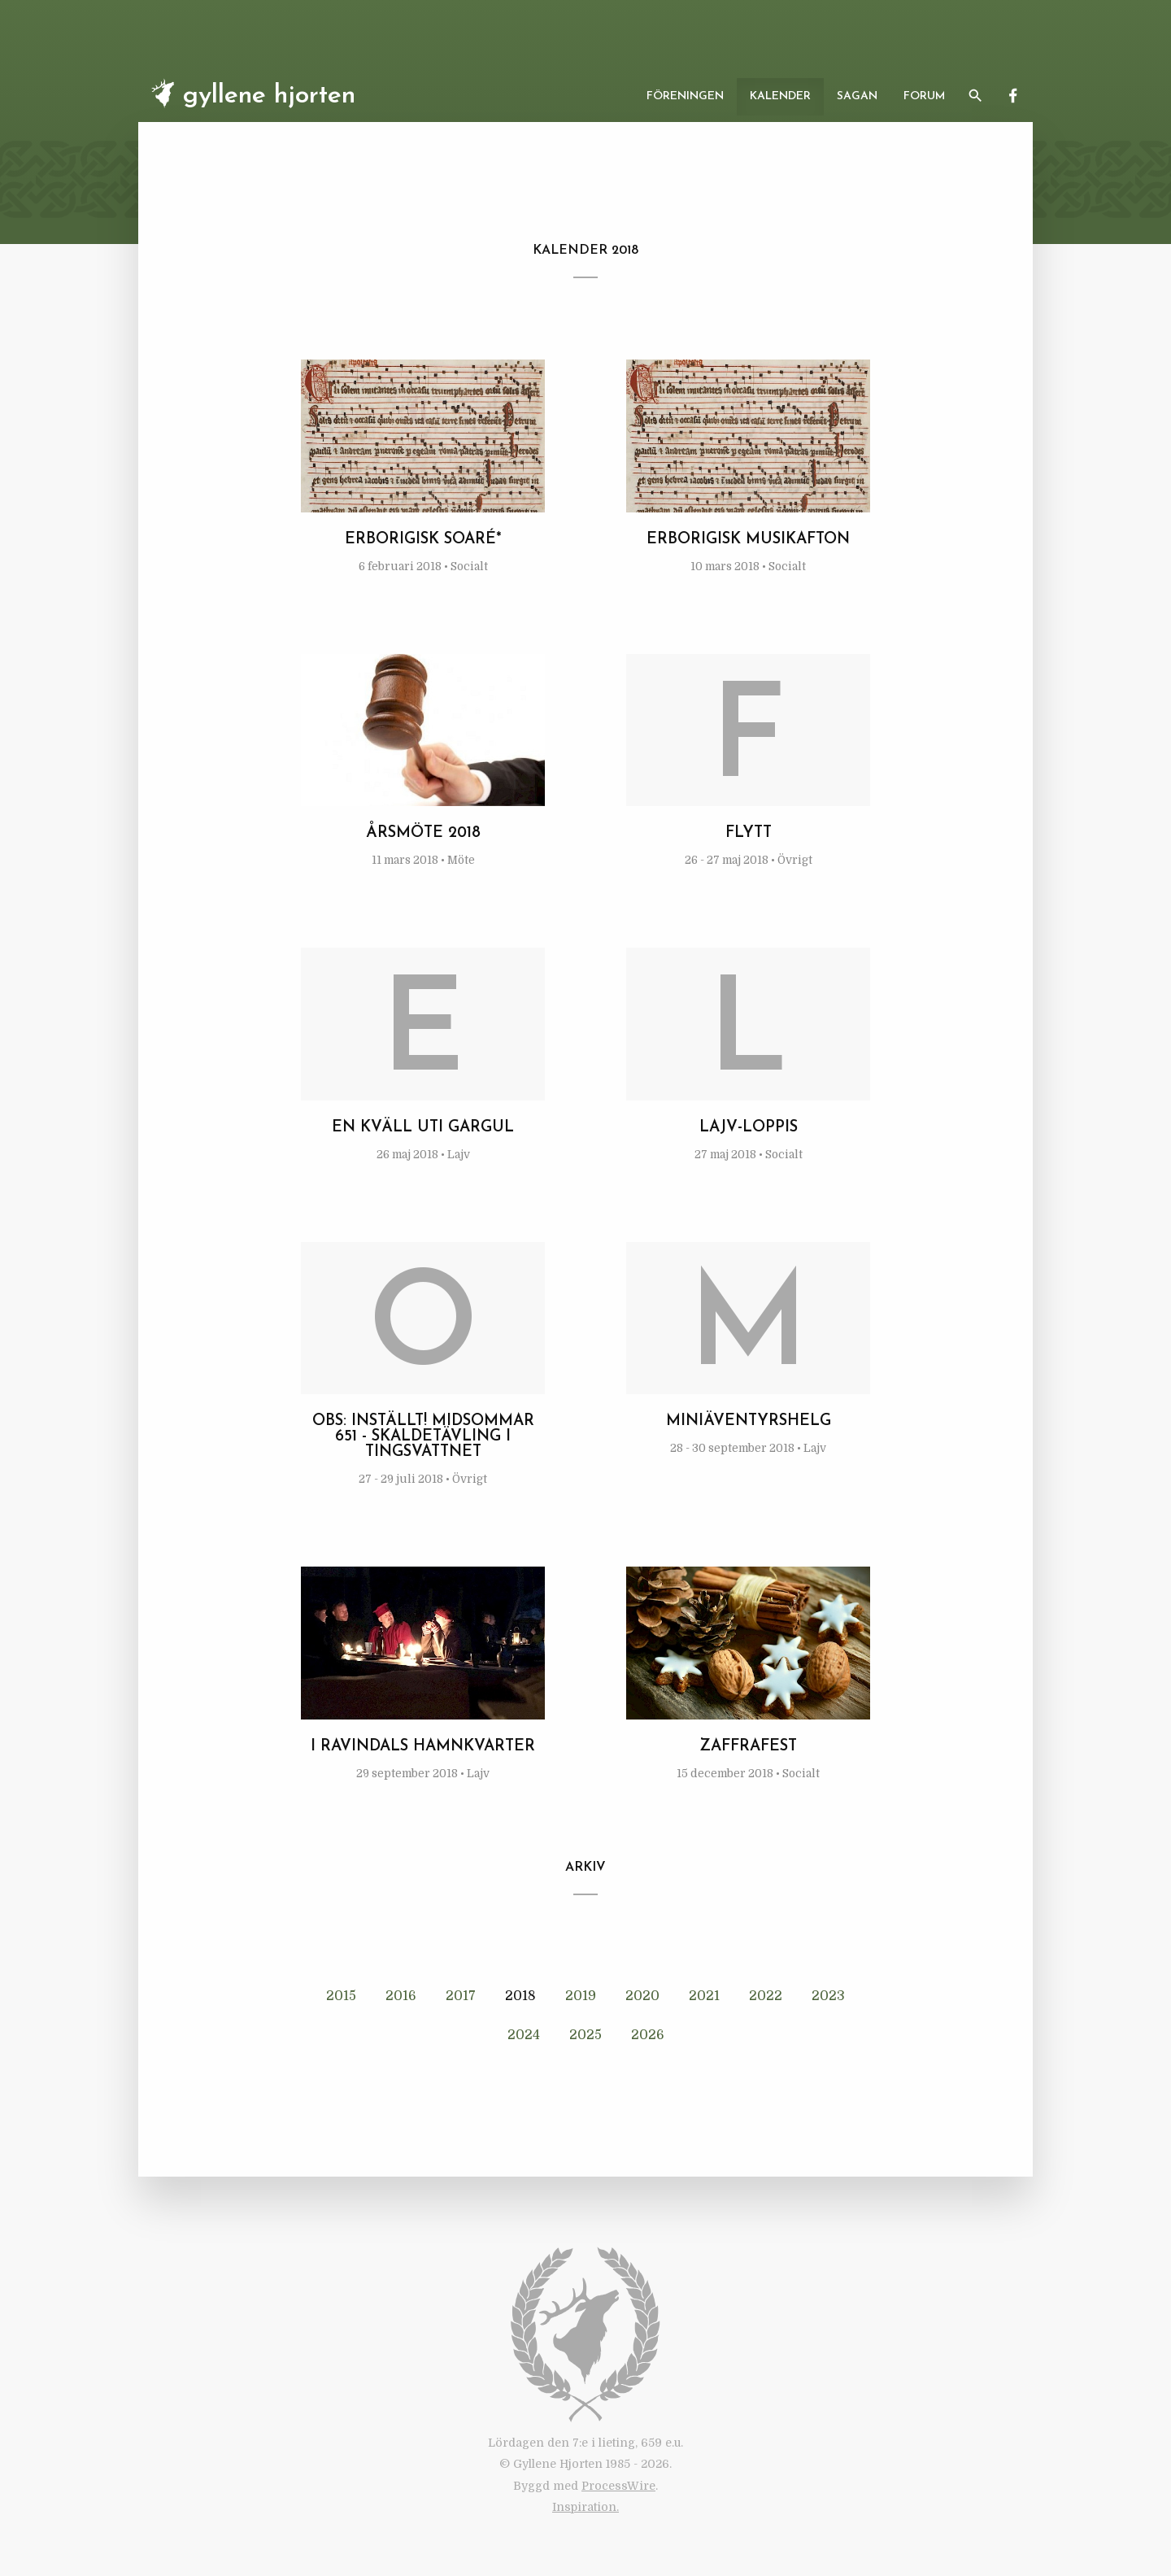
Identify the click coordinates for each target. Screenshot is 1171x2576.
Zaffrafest (748, 1746)
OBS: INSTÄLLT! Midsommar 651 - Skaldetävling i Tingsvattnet (423, 1437)
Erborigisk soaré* (423, 539)
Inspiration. (585, 2506)
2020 (642, 1996)
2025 (585, 2035)
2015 (341, 1996)
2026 (647, 2035)
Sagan (857, 96)
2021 (704, 1996)
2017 (461, 1996)
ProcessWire (618, 2485)
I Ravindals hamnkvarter (423, 1746)
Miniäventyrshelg (748, 1421)
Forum (924, 96)
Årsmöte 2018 (423, 833)
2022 (765, 1996)
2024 (523, 2035)
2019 (580, 1996)
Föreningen (685, 96)
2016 (400, 1996)
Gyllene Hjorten (250, 93)
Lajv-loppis (748, 1127)
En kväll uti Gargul (423, 1127)
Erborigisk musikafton (748, 539)
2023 (828, 1996)
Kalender (780, 96)
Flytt (748, 833)
